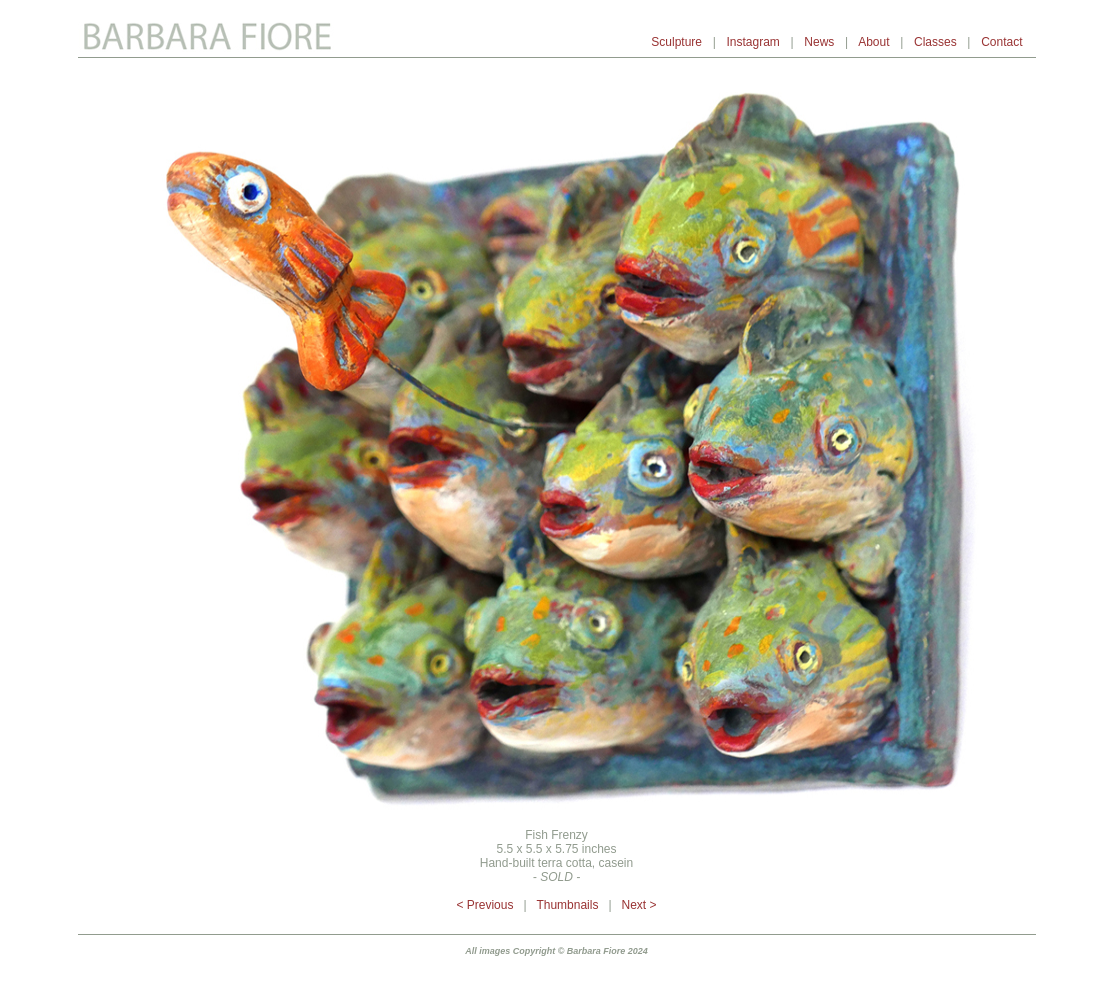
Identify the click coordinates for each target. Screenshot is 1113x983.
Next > (639, 905)
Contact (1003, 42)
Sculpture (676, 42)
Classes (935, 42)
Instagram (752, 42)
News (819, 42)
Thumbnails (567, 905)
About (873, 42)
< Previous (484, 905)
